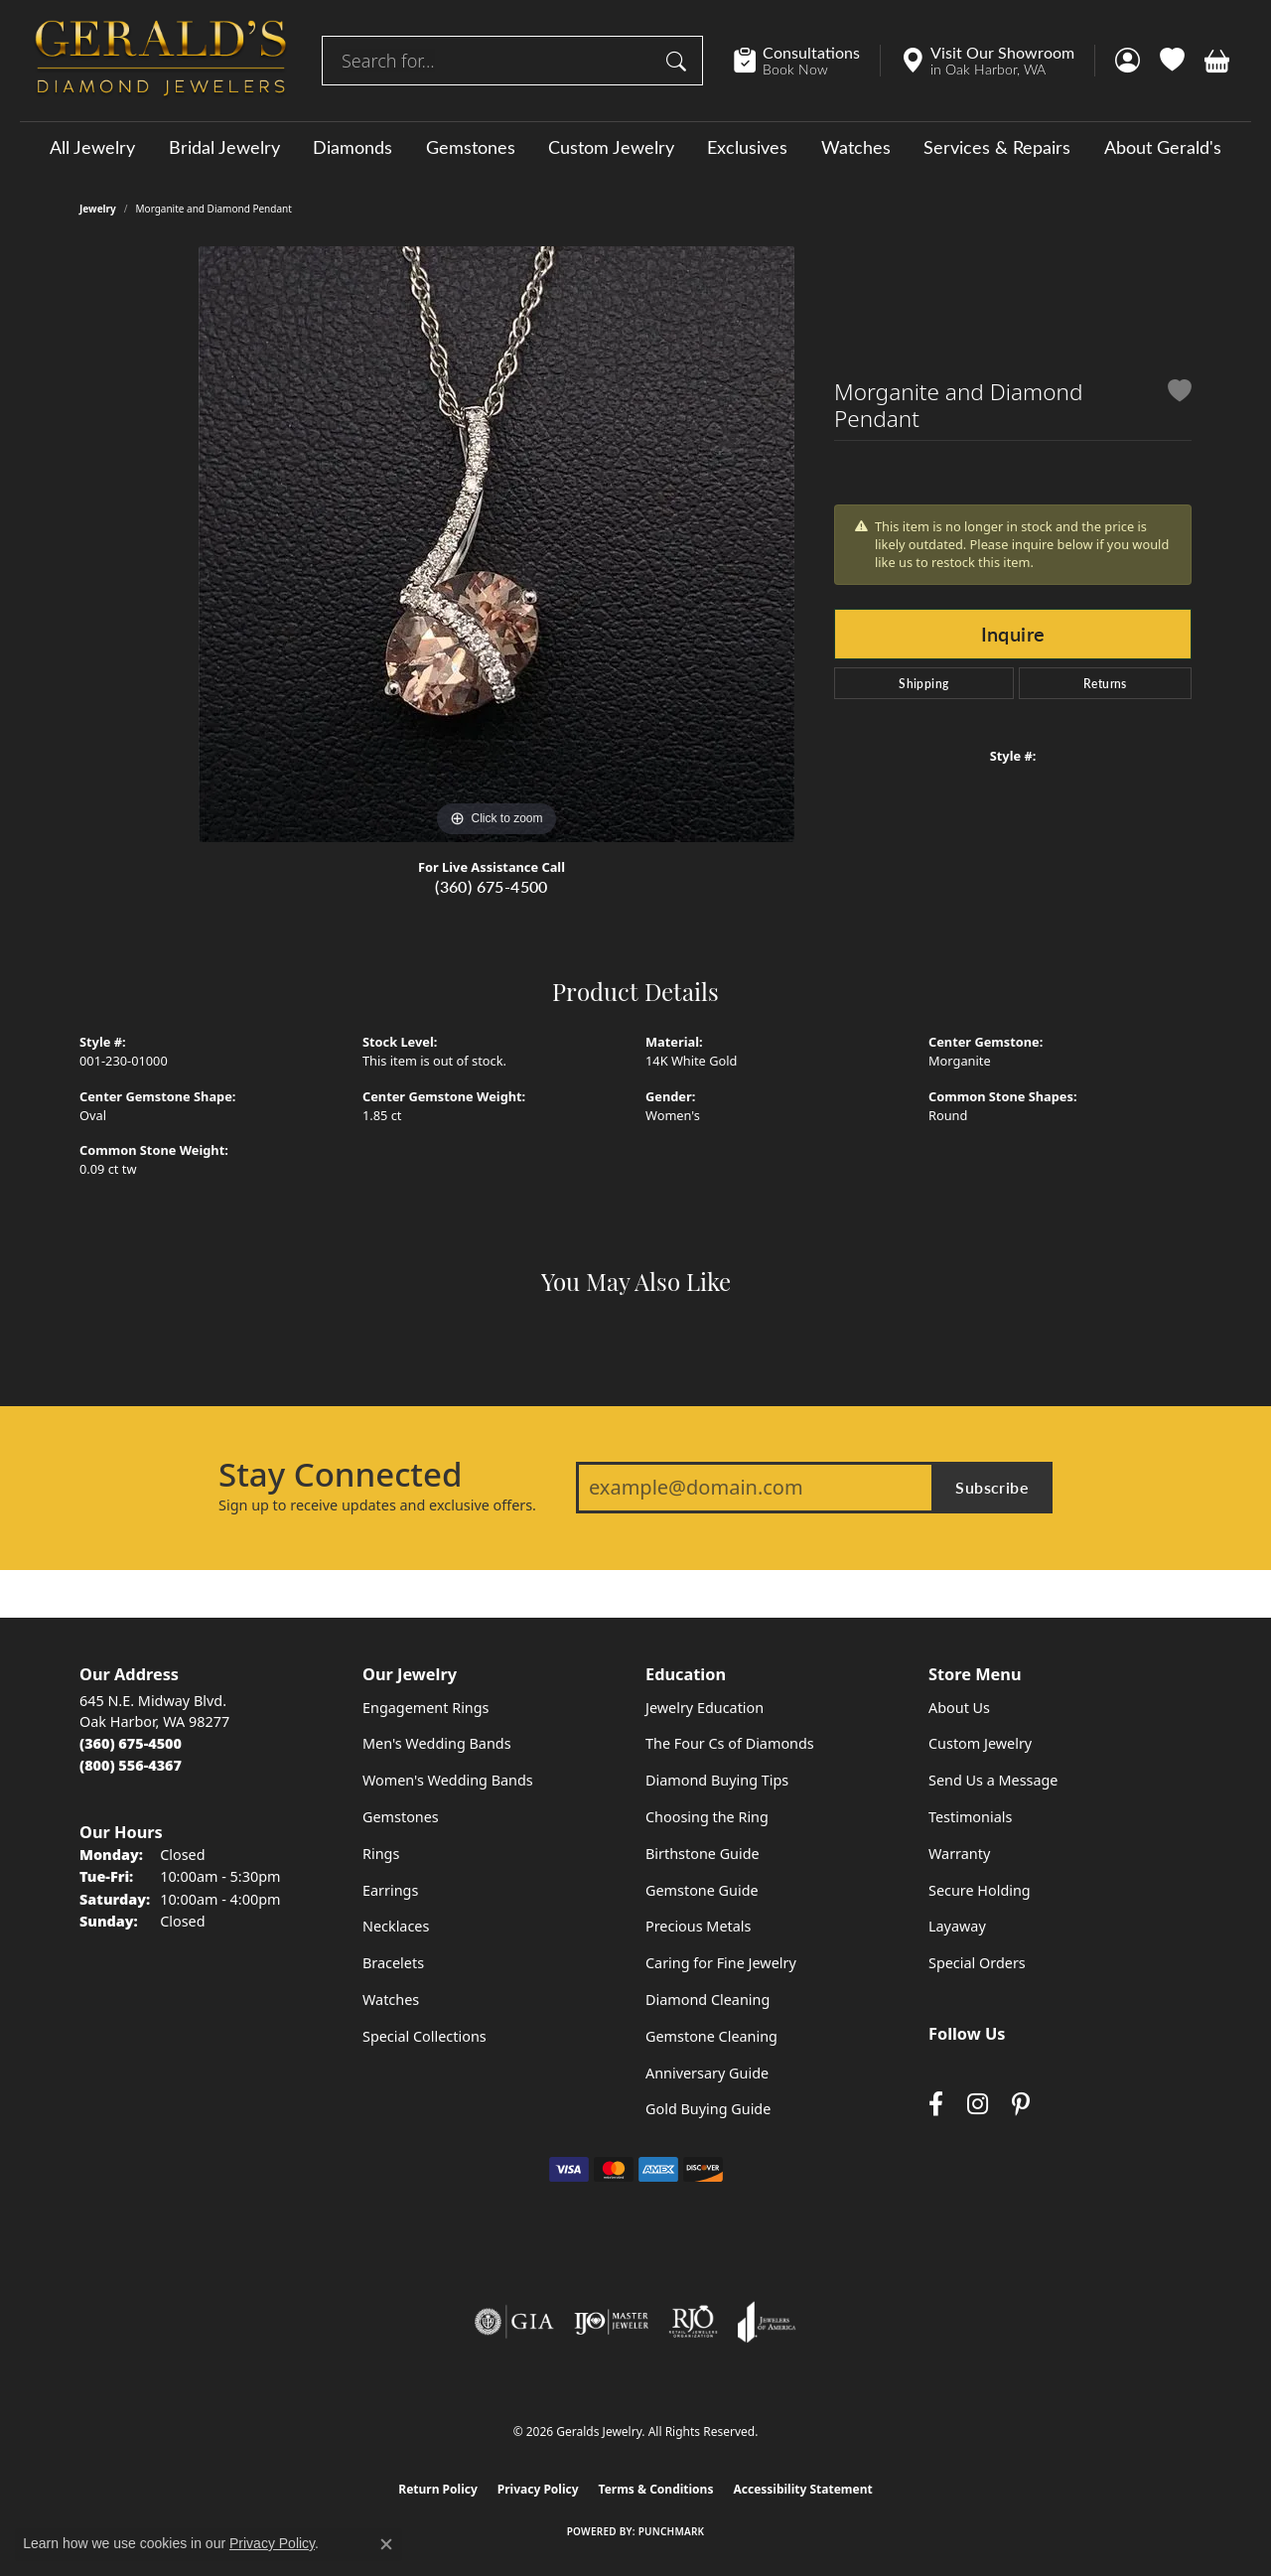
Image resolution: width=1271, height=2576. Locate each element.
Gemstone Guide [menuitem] (702, 1890)
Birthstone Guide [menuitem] (702, 1853)
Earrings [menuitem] (390, 1890)
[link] (807, 60)
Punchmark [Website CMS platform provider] (671, 2531)
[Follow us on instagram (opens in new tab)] (977, 2104)
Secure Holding (979, 1890)
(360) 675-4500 (491, 886)
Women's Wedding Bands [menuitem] (447, 1780)
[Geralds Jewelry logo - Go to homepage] (161, 60)
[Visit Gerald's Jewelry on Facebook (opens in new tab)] (935, 2104)
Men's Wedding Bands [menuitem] (436, 1743)
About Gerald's (1162, 147)
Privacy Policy (538, 2489)
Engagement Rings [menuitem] (426, 1707)
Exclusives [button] (747, 147)
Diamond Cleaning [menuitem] (707, 1999)
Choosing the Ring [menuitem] (707, 1816)
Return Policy (438, 2489)
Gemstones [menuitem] (400, 1816)
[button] (1127, 60)
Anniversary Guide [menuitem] (707, 2073)
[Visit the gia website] (514, 2322)
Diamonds (352, 147)
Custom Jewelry (611, 147)
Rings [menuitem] (380, 1853)
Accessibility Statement (802, 2489)
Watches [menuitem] (390, 1999)
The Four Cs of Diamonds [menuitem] (729, 1743)
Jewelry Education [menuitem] (704, 1707)
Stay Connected (340, 1475)
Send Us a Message (993, 1780)
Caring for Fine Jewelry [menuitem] (720, 1962)
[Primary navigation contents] (635, 146)
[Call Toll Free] (130, 1765)
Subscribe (992, 1487)
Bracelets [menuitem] (393, 1962)
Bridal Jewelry (224, 147)
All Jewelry (92, 147)
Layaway (957, 1926)
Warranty (959, 1853)
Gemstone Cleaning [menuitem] (711, 2036)
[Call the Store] (130, 1743)
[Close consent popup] (386, 2544)
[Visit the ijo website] (611, 2322)
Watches (856, 147)
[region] (496, 544)
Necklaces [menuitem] (395, 1926)
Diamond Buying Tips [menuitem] (716, 1780)
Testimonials (970, 1816)
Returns (1105, 683)
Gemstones (470, 147)
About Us (959, 1707)
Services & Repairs (996, 147)
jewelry (97, 208)
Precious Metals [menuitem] (698, 1926)
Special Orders (977, 1962)
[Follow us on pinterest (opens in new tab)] (1021, 2104)
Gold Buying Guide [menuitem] (708, 2108)
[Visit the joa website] (766, 2322)
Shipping (923, 683)
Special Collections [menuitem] (424, 2036)
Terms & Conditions (656, 2489)
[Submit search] (679, 60)
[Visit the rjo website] (693, 2322)
